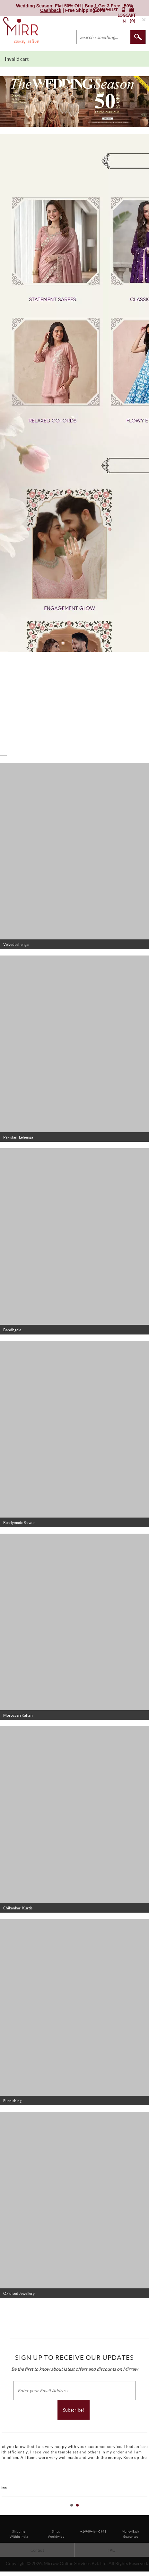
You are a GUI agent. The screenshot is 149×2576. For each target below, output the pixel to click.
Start (141, 2512)
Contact (37, 2550)
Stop (146, 2512)
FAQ (112, 2550)
